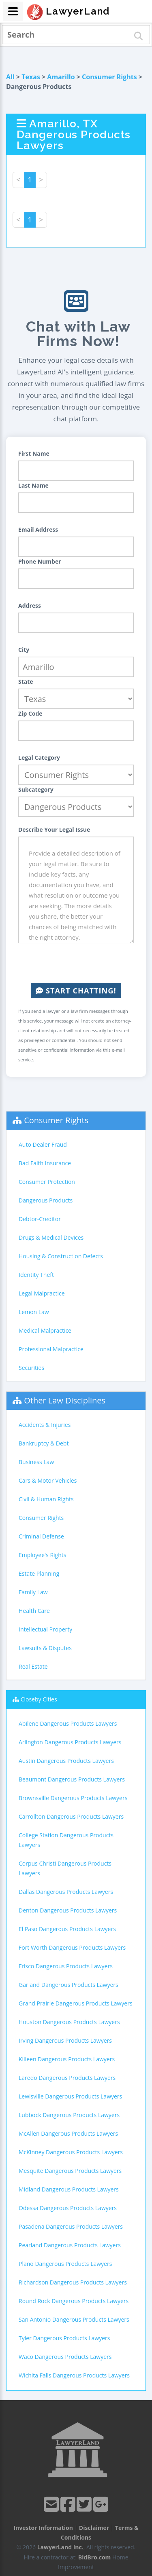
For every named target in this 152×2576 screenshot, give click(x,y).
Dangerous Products (46, 1200)
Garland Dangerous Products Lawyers (68, 1985)
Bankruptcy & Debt (44, 1443)
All (10, 76)
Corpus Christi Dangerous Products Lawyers (65, 1868)
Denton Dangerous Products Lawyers (68, 1910)
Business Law (36, 1462)
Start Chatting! (76, 990)
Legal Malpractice (42, 1293)
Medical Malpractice (45, 1330)
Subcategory (36, 789)
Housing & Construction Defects (61, 1256)
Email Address (38, 529)
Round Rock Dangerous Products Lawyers (73, 2301)
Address (29, 605)
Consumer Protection (47, 1182)
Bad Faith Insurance (45, 1163)
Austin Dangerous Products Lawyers (66, 1761)
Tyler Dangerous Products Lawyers (64, 2338)
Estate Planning (39, 1573)
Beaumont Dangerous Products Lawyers (72, 1779)
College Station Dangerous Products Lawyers (66, 1840)
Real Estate (33, 1666)
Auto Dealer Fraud (43, 1144)
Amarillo (61, 76)
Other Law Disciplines (64, 1400)
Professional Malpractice (51, 1349)
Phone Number (39, 561)
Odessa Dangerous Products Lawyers (68, 2208)
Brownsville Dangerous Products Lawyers (73, 1798)
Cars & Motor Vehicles (48, 1480)
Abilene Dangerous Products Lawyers (68, 1723)
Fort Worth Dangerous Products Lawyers (72, 1947)
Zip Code (30, 713)
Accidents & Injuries (45, 1425)
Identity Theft (36, 1274)
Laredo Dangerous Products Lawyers (67, 2078)
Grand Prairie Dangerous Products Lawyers (76, 2003)
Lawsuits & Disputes (45, 1648)
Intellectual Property (45, 1629)
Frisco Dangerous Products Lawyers (66, 1966)
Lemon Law (34, 1312)
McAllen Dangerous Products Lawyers (68, 2133)
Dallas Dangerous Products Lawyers (66, 1892)
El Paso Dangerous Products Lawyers (67, 1929)
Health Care (34, 1610)
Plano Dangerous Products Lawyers (65, 2263)
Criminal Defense (41, 1536)
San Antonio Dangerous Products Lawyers (74, 2319)
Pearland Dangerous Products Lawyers (70, 2245)
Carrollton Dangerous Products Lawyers (71, 1816)
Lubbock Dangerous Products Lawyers (69, 2115)
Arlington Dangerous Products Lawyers (70, 1742)
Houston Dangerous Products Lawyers (69, 2022)
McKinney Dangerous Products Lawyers (71, 2152)
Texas (30, 76)
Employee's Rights (42, 1555)
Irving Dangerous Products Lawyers (65, 2040)
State (25, 681)
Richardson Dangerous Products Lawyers (73, 2282)
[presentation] (79, 963)
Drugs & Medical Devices (51, 1237)
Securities (31, 1367)
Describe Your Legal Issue (54, 829)
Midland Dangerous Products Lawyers (69, 2189)
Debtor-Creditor (40, 1219)
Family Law (33, 1592)
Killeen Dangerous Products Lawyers (67, 2059)
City (23, 649)
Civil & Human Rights (46, 1499)
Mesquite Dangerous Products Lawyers (70, 2170)
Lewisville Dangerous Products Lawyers (70, 2096)
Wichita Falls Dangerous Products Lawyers (74, 2375)
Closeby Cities (39, 1699)
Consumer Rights (109, 76)
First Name (33, 453)
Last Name (33, 485)
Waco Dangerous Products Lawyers (65, 2356)
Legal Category (39, 757)
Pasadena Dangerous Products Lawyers (71, 2226)
